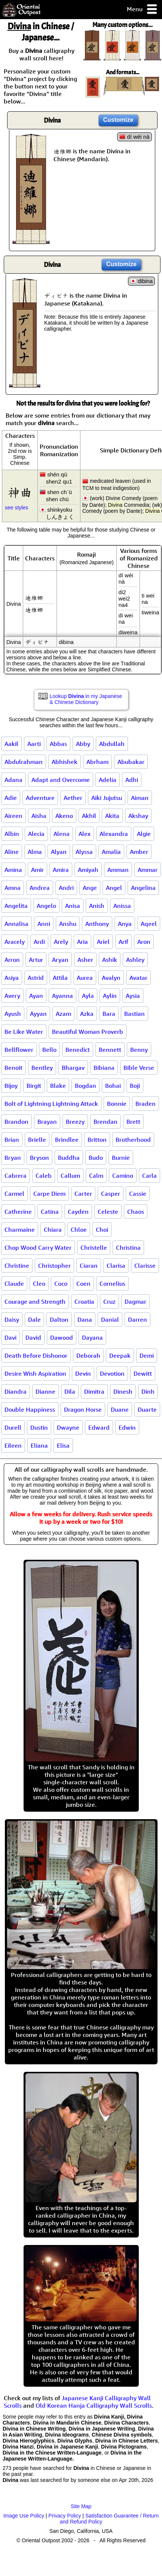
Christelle (93, 1247)
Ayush (12, 1013)
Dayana (92, 1337)
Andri (66, 887)
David (33, 1337)
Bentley (42, 1067)
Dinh (148, 1391)
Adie (10, 797)
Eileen (13, 1445)
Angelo (46, 905)
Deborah (88, 1355)
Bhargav (73, 1067)
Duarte (147, 1409)
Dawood (61, 1337)
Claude (14, 1283)
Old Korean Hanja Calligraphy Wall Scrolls (94, 2405)
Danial (110, 1319)
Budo (96, 1157)
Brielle (37, 1139)
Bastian (134, 1013)
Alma (35, 851)
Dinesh (122, 1391)
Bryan (12, 1157)
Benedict (77, 1049)
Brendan (105, 1121)
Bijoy (11, 1085)
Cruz (109, 1301)
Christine (16, 1265)
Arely (61, 941)
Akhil (89, 815)
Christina (128, 1247)
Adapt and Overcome (60, 779)
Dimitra (94, 1391)
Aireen (13, 815)
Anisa (72, 905)
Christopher (54, 1265)
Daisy (11, 1319)
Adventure (40, 797)
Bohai (113, 1085)
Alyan (59, 851)
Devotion (112, 1373)
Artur (36, 959)
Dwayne (68, 1427)
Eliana (39, 1445)
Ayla (88, 995)
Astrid (36, 977)
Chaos (135, 1211)
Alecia (36, 833)
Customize (118, 120)
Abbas (58, 743)
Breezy (75, 1121)
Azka (87, 1013)
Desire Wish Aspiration (35, 1373)
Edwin (127, 1427)
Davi (10, 1337)
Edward (99, 1427)
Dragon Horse (83, 1409)
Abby (83, 743)
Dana (84, 1319)
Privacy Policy (64, 2516)
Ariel (103, 941)
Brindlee (67, 1139)
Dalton (59, 1319)
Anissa (122, 905)
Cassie (137, 1193)
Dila (69, 1391)
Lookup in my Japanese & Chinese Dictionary (86, 699)
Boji (135, 1085)
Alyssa (84, 851)
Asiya (11, 977)
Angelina (143, 887)
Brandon (16, 1121)
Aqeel (149, 923)
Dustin (39, 1427)
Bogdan (85, 1085)
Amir (37, 869)
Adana (13, 779)
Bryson (39, 1157)
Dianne (45, 1391)
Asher (85, 959)
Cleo (39, 1283)
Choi (102, 1229)
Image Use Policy (23, 2516)
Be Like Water (23, 1031)
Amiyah (88, 869)
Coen (83, 1283)
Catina (50, 1211)
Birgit (34, 1085)
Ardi (39, 941)
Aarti (34, 743)
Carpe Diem (49, 1193)
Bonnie (116, 1103)
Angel (114, 887)
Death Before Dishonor (35, 1355)
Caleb (44, 1175)
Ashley (135, 959)
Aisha (38, 815)
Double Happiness (29, 1409)
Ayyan (38, 1013)
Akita (112, 815)
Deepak (120, 1355)
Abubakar (130, 761)
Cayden (78, 1211)
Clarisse (145, 1265)
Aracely (14, 941)
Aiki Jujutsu (106, 797)
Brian (11, 1139)
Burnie (121, 1157)
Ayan (36, 995)
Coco (60, 1283)
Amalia (111, 851)
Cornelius (112, 1283)
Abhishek (64, 761)
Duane (120, 1409)
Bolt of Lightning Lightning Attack (51, 1103)
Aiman (140, 797)
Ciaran (89, 1265)
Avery (12, 995)
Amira (61, 869)
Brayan (47, 1121)
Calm (96, 1175)
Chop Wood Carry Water (37, 1247)
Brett (133, 1121)
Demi (147, 1355)
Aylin (110, 995)
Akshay (138, 815)
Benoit (13, 1067)
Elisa (63, 1445)
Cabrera (15, 1175)
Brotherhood (133, 1139)
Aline (11, 851)
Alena (62, 833)
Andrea (40, 887)
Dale (34, 1319)
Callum (70, 1175)
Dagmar (135, 1301)
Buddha (69, 1157)
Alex (85, 833)
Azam (63, 1013)
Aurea (85, 977)
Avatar (138, 977)
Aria (82, 941)
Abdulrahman (23, 761)
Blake (58, 1085)
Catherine (18, 1211)
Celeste (108, 1211)
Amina (13, 869)
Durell (12, 1427)
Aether (73, 797)
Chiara (53, 1229)
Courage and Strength (34, 1301)
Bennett (110, 1049)
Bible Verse (138, 1067)
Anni (43, 923)
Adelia (107, 779)
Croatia (84, 1301)
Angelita (16, 905)
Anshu (67, 923)
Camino (122, 1175)
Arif (123, 941)
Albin (11, 833)
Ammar (148, 869)
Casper (110, 1193)
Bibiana (104, 1067)
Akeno (64, 815)
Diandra (15, 1391)
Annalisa (16, 923)
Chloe (79, 1229)
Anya (125, 923)
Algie (144, 833)
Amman (118, 869)
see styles (16, 508)
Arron (12, 959)
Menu (142, 9)
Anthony (97, 923)
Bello (49, 1049)
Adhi (131, 779)
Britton (97, 1139)
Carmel (14, 1193)
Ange (90, 887)
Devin (83, 1373)
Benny (139, 1049)
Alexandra (114, 833)
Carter (83, 1193)
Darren (137, 1319)
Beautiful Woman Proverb (87, 1031)
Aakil (11, 743)
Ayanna (62, 995)
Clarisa (116, 1265)
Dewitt (143, 1373)
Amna (12, 887)
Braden (145, 1103)
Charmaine (19, 1229)
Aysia (133, 995)
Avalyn (111, 977)
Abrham (97, 761)
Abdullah (112, 743)
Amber (139, 851)
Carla (149, 1175)
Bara (109, 1013)
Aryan (60, 959)
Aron (143, 941)
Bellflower (18, 1049)
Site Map (81, 2506)
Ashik (109, 959)
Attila (60, 977)
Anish (96, 905)
